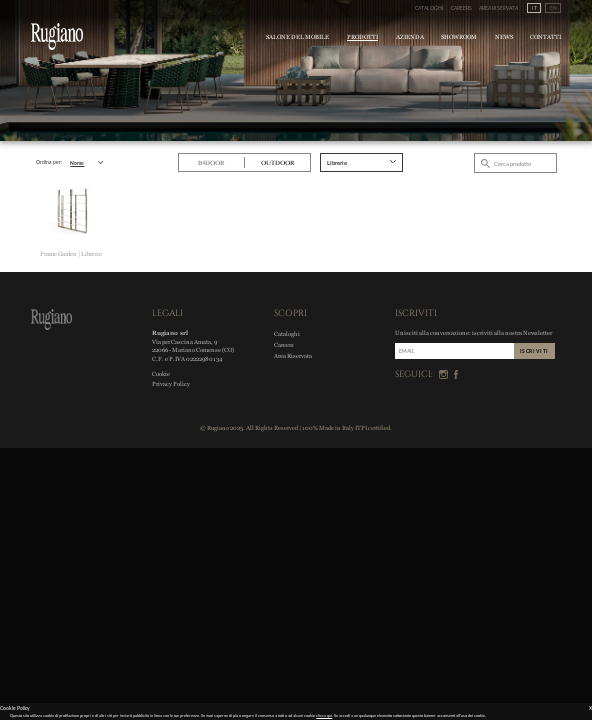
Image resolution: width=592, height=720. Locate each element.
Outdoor (277, 163)
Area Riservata (498, 8)
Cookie (161, 373)
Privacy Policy (171, 383)
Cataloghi (429, 8)
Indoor (211, 163)
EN (553, 8)
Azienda (410, 36)
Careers (461, 8)
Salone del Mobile (297, 36)
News (504, 36)
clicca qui (324, 715)
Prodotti (362, 36)
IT (534, 8)
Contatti (545, 36)
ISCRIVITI (534, 351)
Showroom (459, 36)
